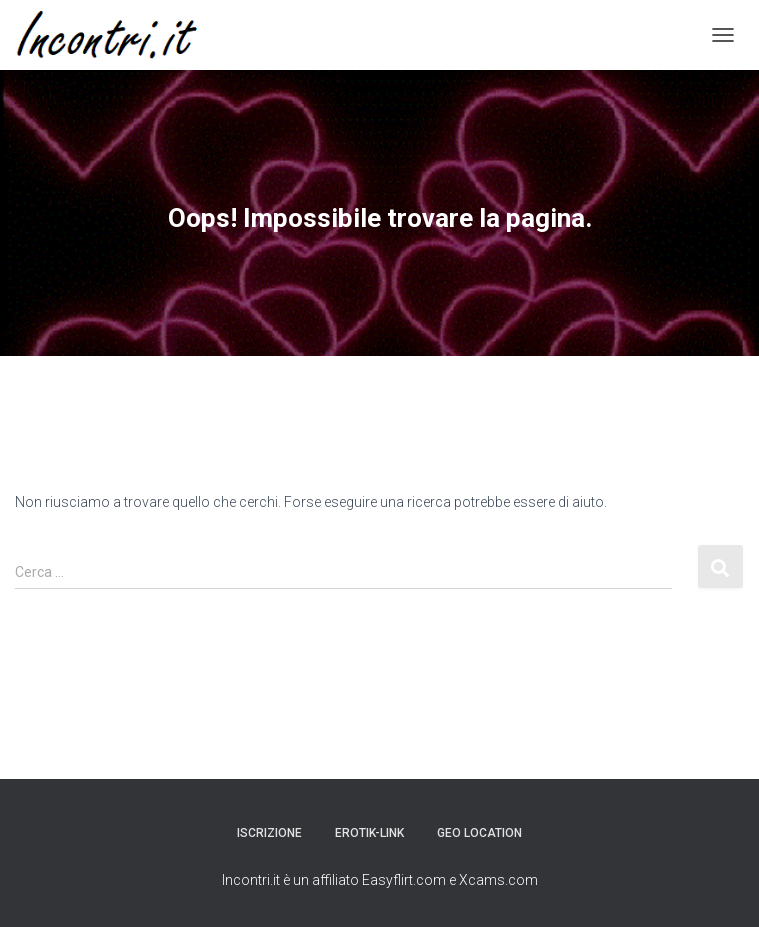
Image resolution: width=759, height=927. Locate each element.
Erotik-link (369, 833)
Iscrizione (269, 833)
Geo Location (479, 833)
